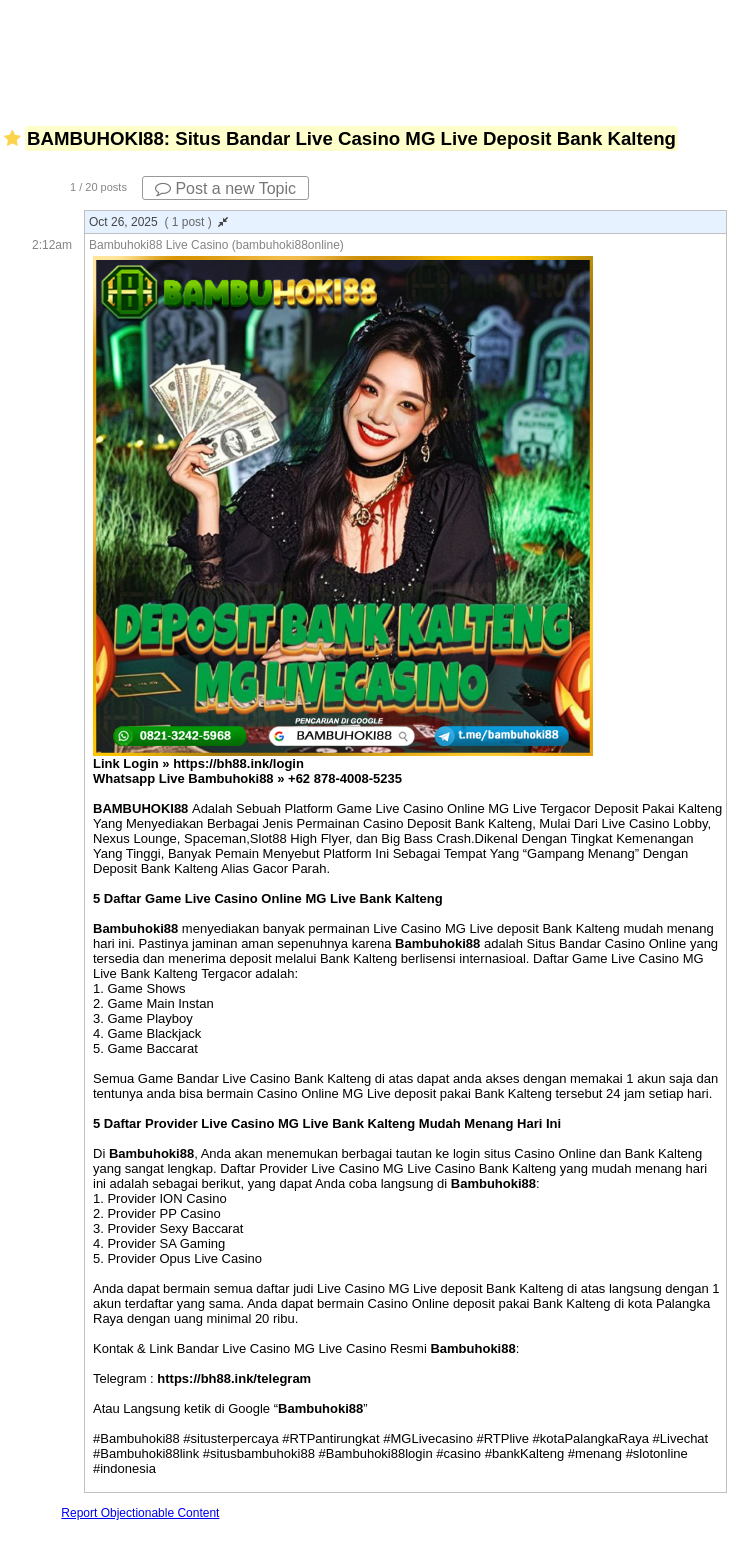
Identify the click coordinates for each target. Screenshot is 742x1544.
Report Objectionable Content (140, 1513)
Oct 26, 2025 (158, 222)
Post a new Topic (225, 188)
